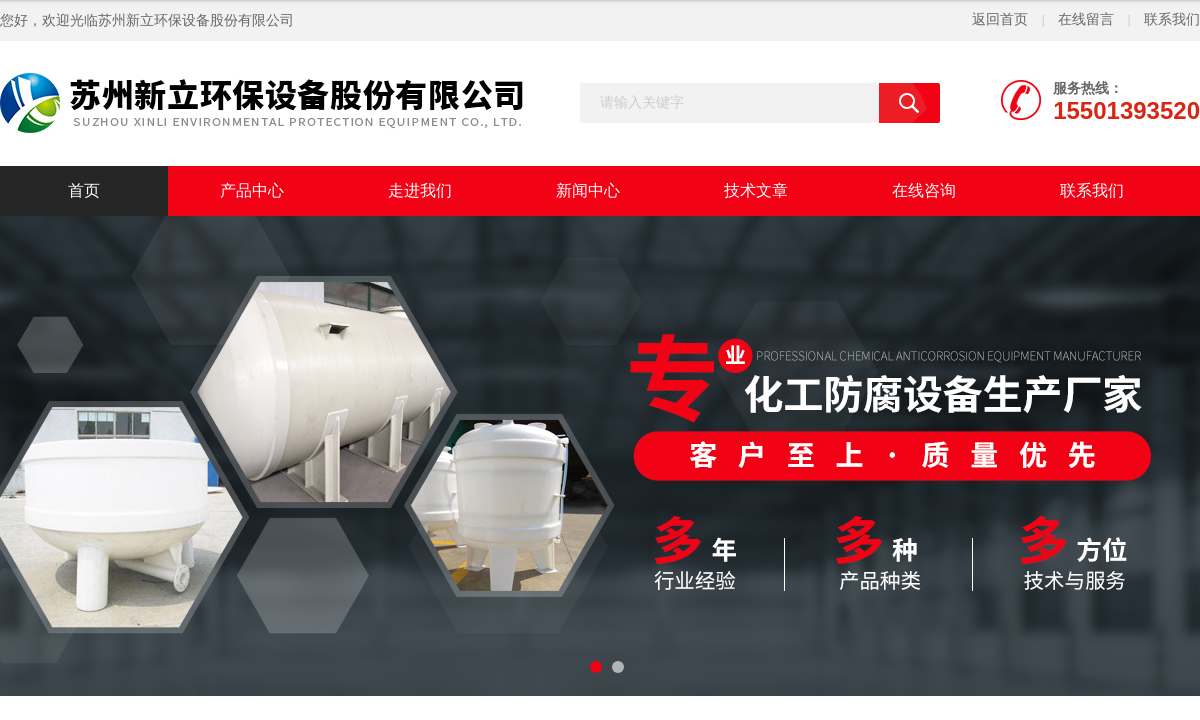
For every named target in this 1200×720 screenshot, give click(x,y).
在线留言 (1086, 19)
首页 (84, 190)
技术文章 (756, 190)
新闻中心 (588, 190)
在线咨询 (924, 190)
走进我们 (420, 190)
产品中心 (252, 190)
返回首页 (1000, 19)
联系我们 (1172, 19)
